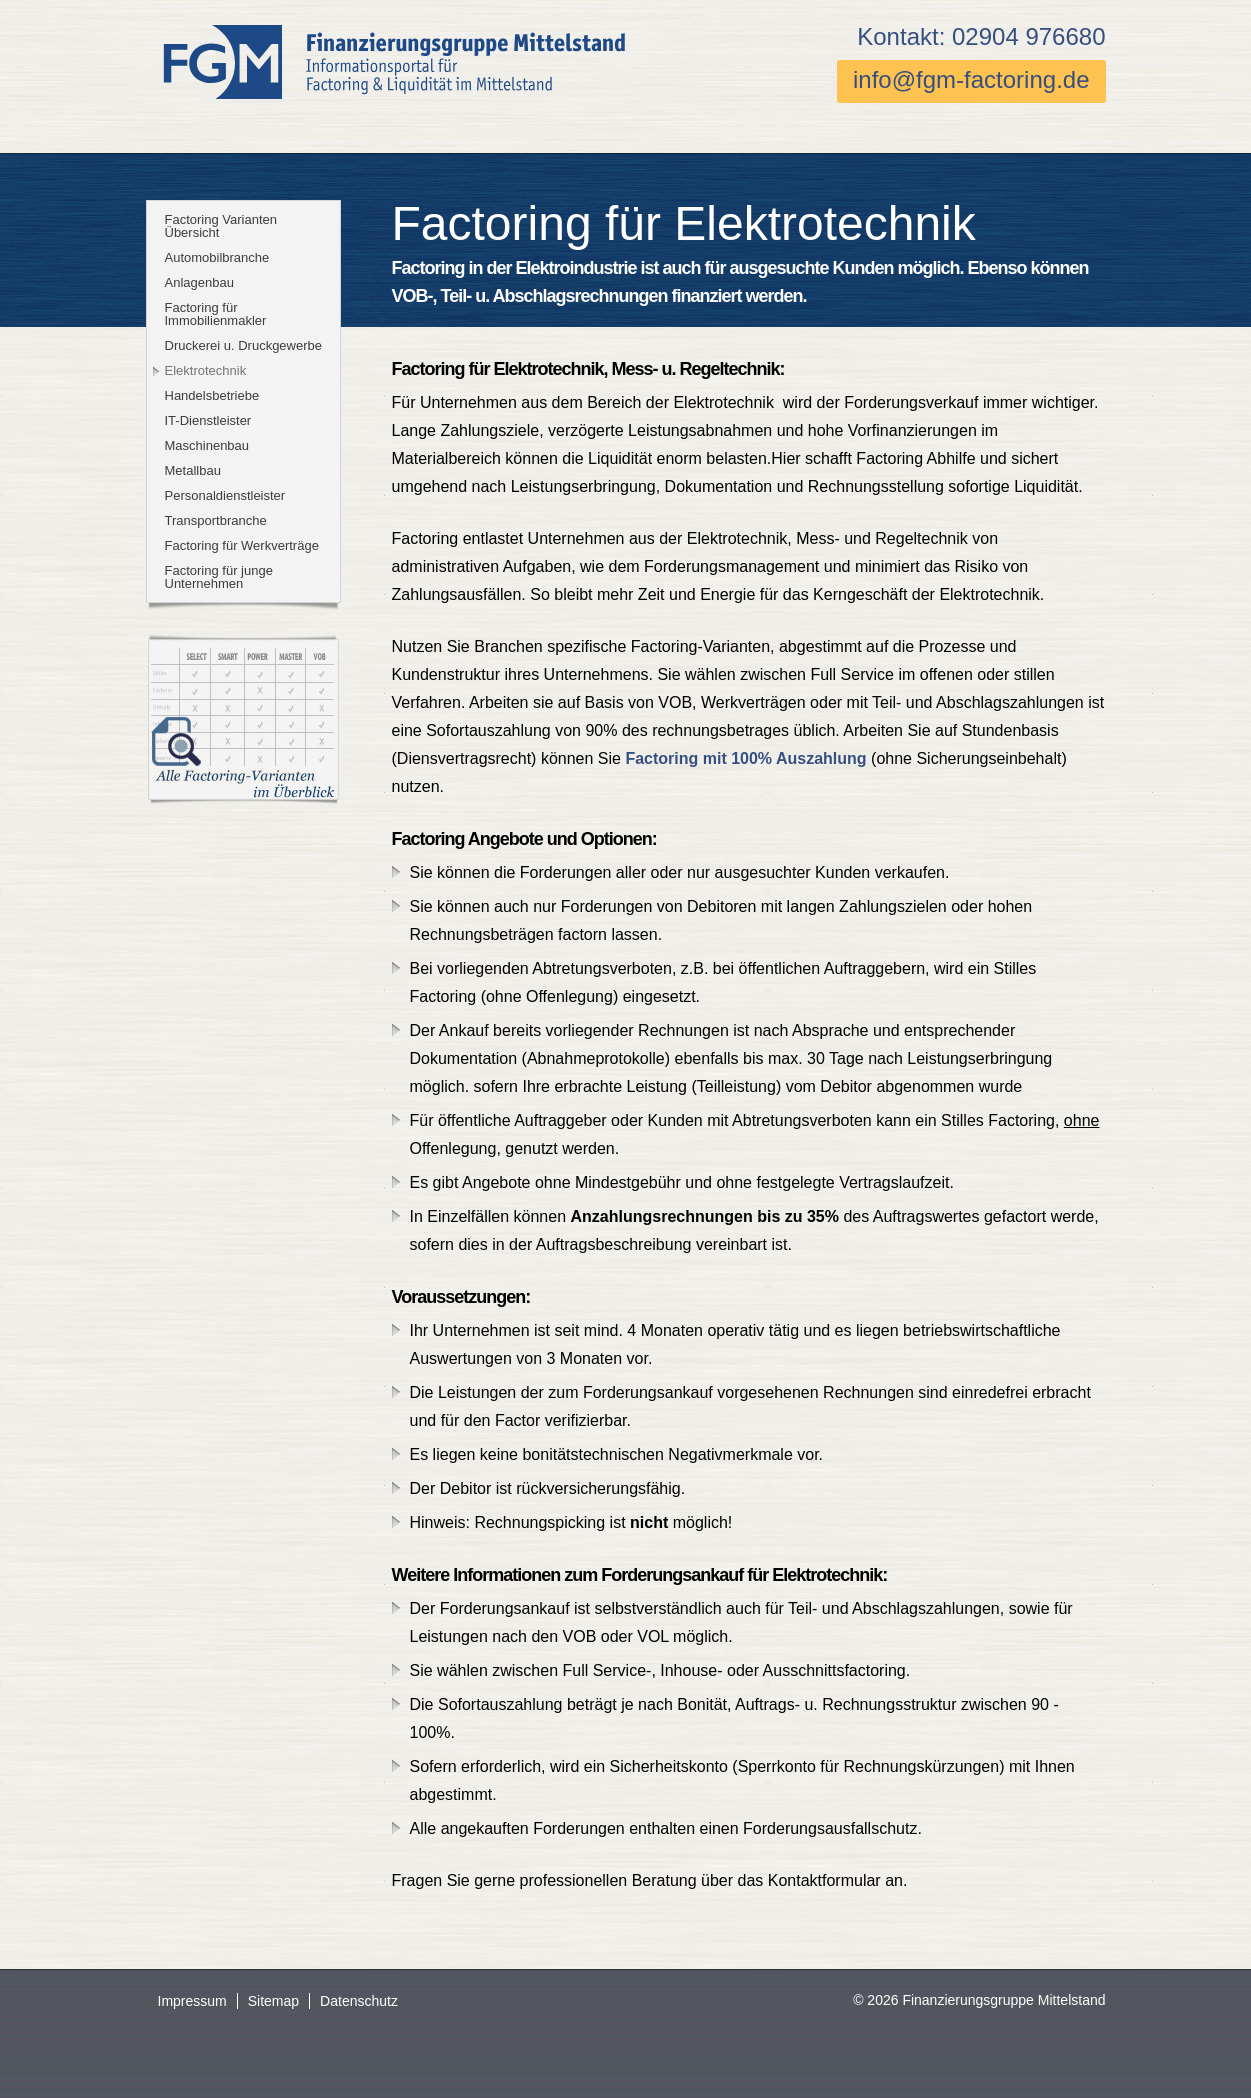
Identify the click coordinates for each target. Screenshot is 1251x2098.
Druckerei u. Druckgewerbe (244, 345)
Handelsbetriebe (212, 395)
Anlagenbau (199, 282)
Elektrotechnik (206, 370)
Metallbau (193, 470)
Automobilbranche (217, 257)
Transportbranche (216, 520)
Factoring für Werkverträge (242, 545)
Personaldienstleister (225, 495)
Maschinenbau (207, 445)
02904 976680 (1029, 36)
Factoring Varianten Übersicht (221, 226)
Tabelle (243, 721)
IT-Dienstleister (208, 420)
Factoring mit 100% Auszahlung (745, 758)
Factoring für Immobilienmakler (216, 314)
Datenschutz (359, 2001)
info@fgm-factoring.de (971, 79)
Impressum (192, 2001)
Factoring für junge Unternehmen (219, 577)
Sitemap (273, 2001)
